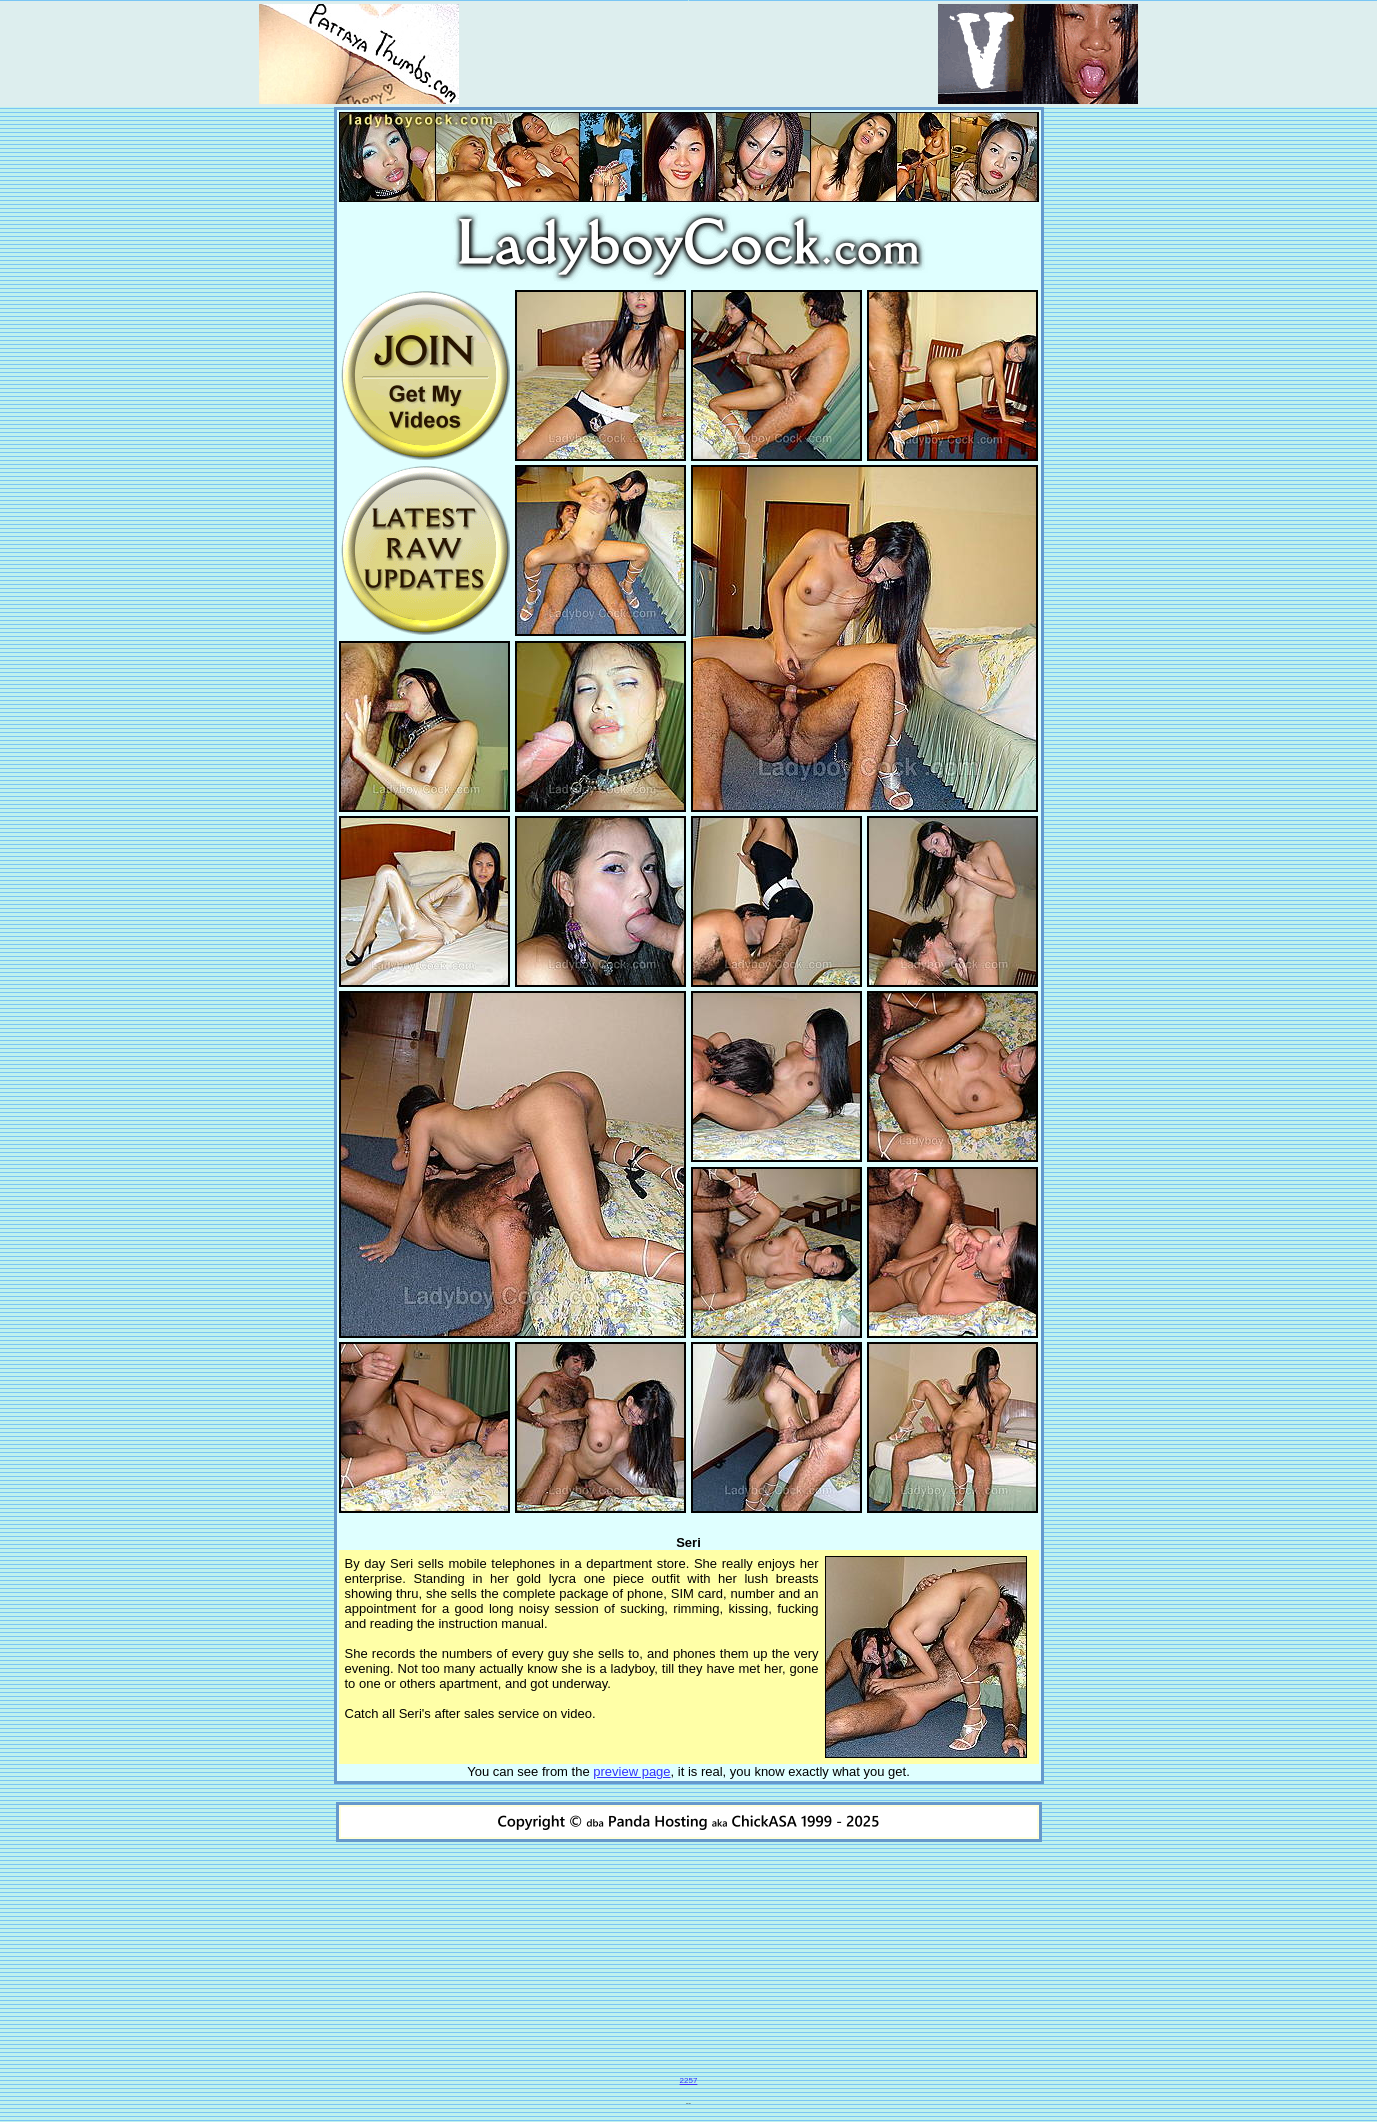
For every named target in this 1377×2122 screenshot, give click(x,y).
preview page (631, 1771)
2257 (689, 2080)
